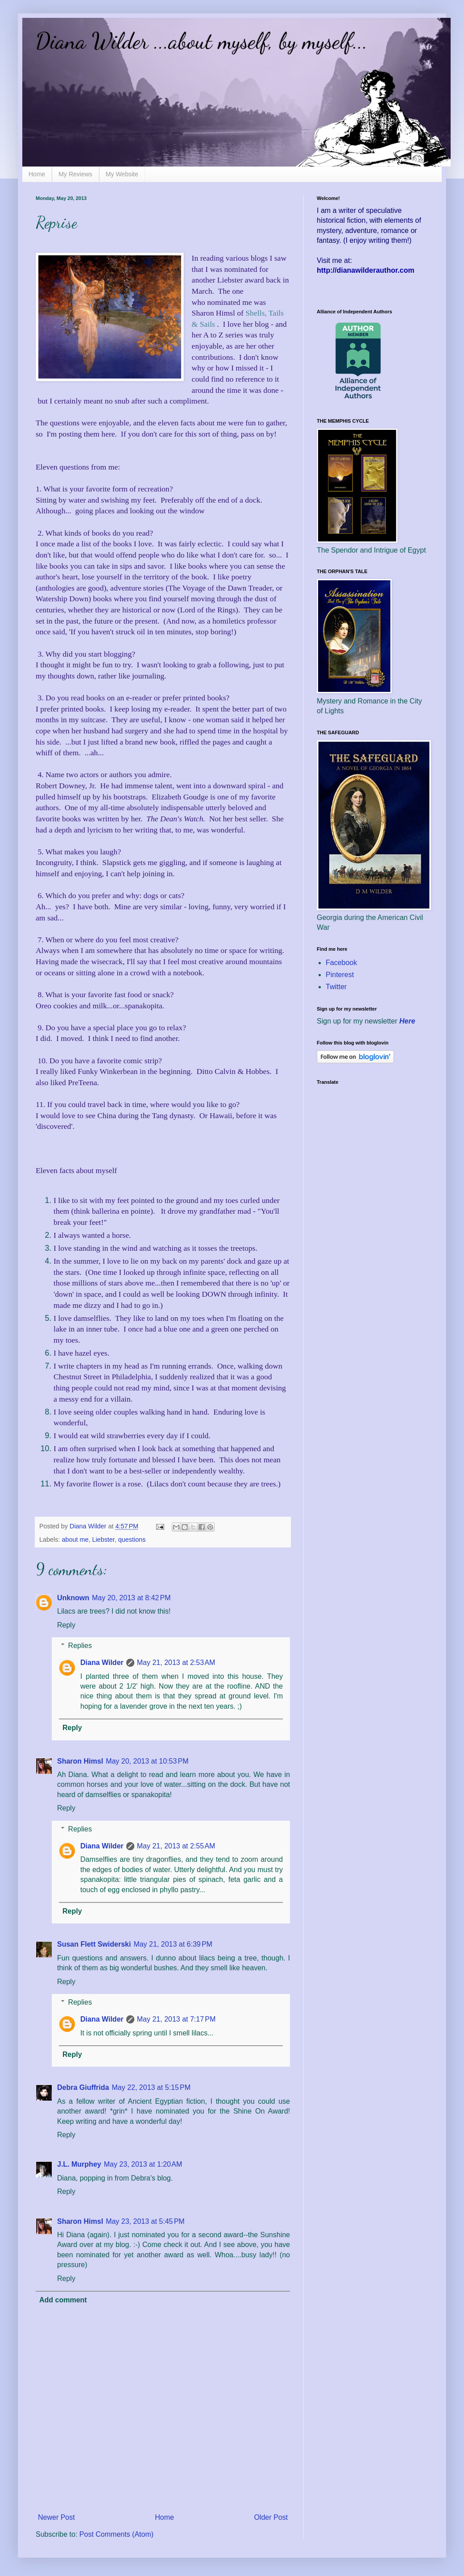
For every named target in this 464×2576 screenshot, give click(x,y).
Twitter (336, 986)
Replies (80, 1645)
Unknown (73, 1598)
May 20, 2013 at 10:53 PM (147, 1761)
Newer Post (56, 2517)
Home (37, 174)
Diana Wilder (102, 1662)
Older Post (271, 2517)
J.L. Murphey (79, 2164)
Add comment (63, 2300)
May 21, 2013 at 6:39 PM (172, 1944)
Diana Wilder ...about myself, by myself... (202, 41)
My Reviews (75, 174)
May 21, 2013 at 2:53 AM (176, 1662)
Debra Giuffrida (83, 2087)
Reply (66, 1625)
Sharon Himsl (80, 1761)
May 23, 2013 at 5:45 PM (145, 2221)
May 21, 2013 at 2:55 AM (176, 1846)
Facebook (341, 962)
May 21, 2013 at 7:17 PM (176, 2019)
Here (407, 1021)
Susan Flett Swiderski (94, 1944)
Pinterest (340, 974)
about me (75, 1539)
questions (132, 1539)
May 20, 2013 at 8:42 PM (131, 1598)
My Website (122, 174)
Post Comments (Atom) (116, 2534)
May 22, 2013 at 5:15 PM (151, 2087)
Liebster (103, 1539)
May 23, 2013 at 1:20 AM (143, 2164)
